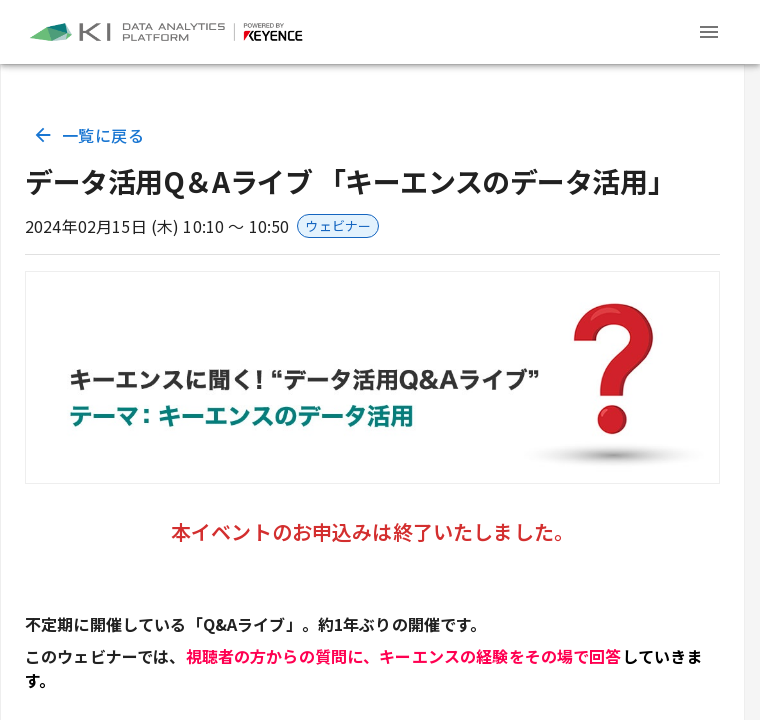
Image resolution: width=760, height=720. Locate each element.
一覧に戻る (90, 135)
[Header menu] (709, 32)
